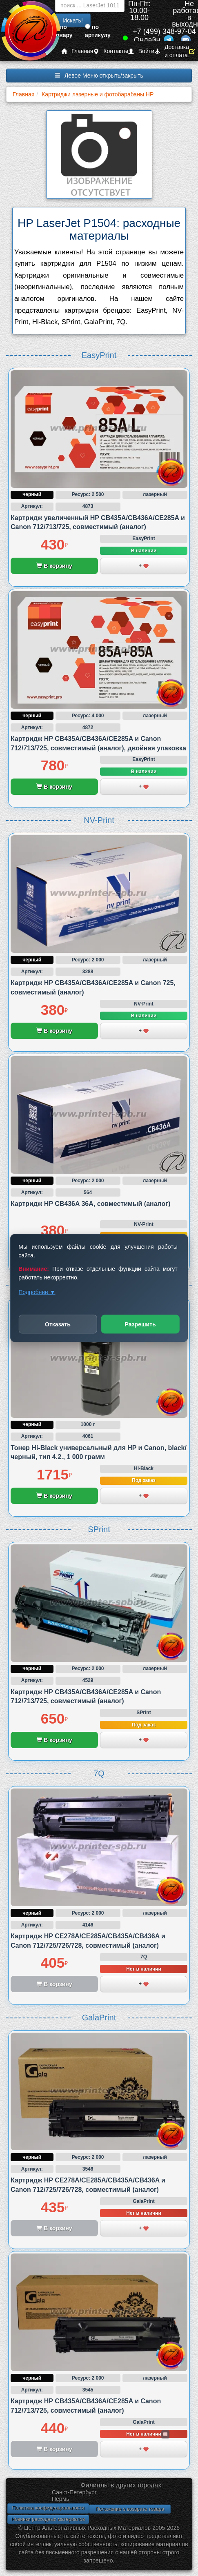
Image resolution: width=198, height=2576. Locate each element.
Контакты (110, 51)
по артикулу (98, 31)
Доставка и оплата (171, 51)
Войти (141, 51)
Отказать (58, 1324)
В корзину (54, 566)
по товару (63, 31)
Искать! (73, 20)
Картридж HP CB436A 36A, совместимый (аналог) (90, 1203)
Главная (77, 51)
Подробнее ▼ (36, 1292)
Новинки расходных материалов (48, 2519)
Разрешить (140, 1324)
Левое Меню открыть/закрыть (99, 75)
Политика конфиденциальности (48, 2508)
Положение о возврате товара (130, 2509)
